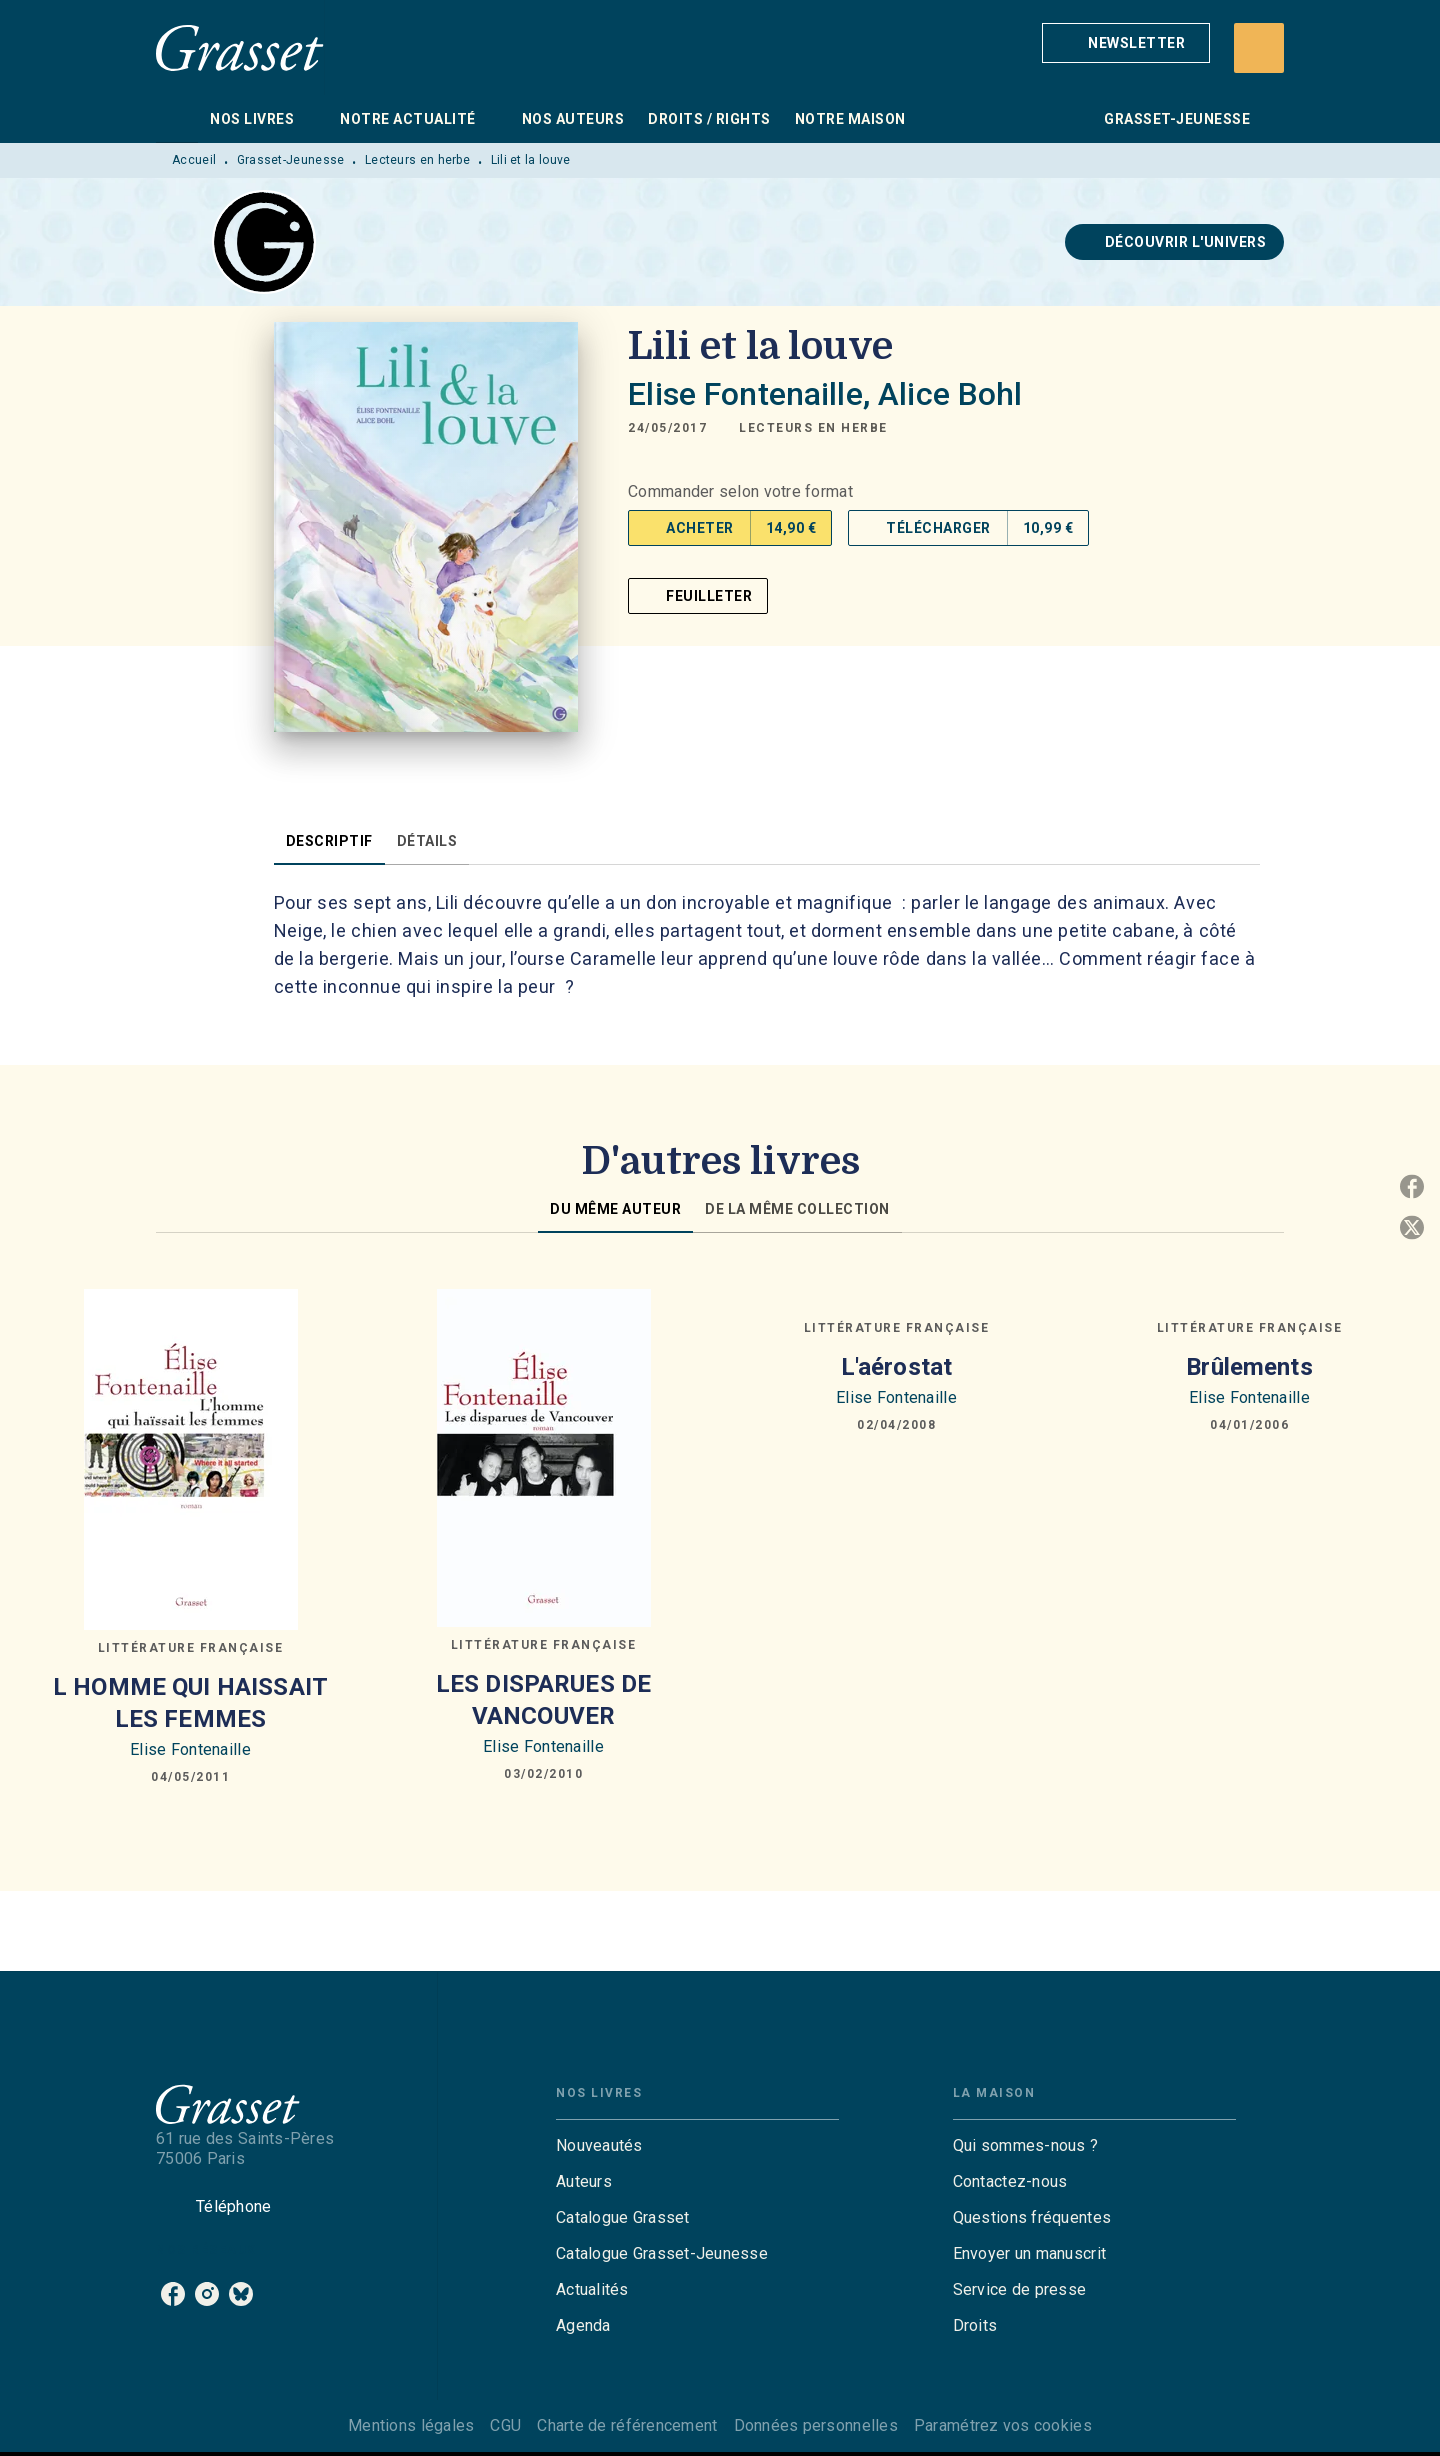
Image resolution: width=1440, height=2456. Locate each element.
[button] (1126, 43)
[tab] (177, 119)
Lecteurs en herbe (417, 160)
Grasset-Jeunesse (291, 160)
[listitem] (173, 2294)
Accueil (194, 160)
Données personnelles (816, 2425)
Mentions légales (411, 2425)
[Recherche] (1259, 48)
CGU (505, 2425)
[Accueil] (240, 47)
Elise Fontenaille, (753, 394)
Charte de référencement (627, 2425)
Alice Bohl (950, 394)
